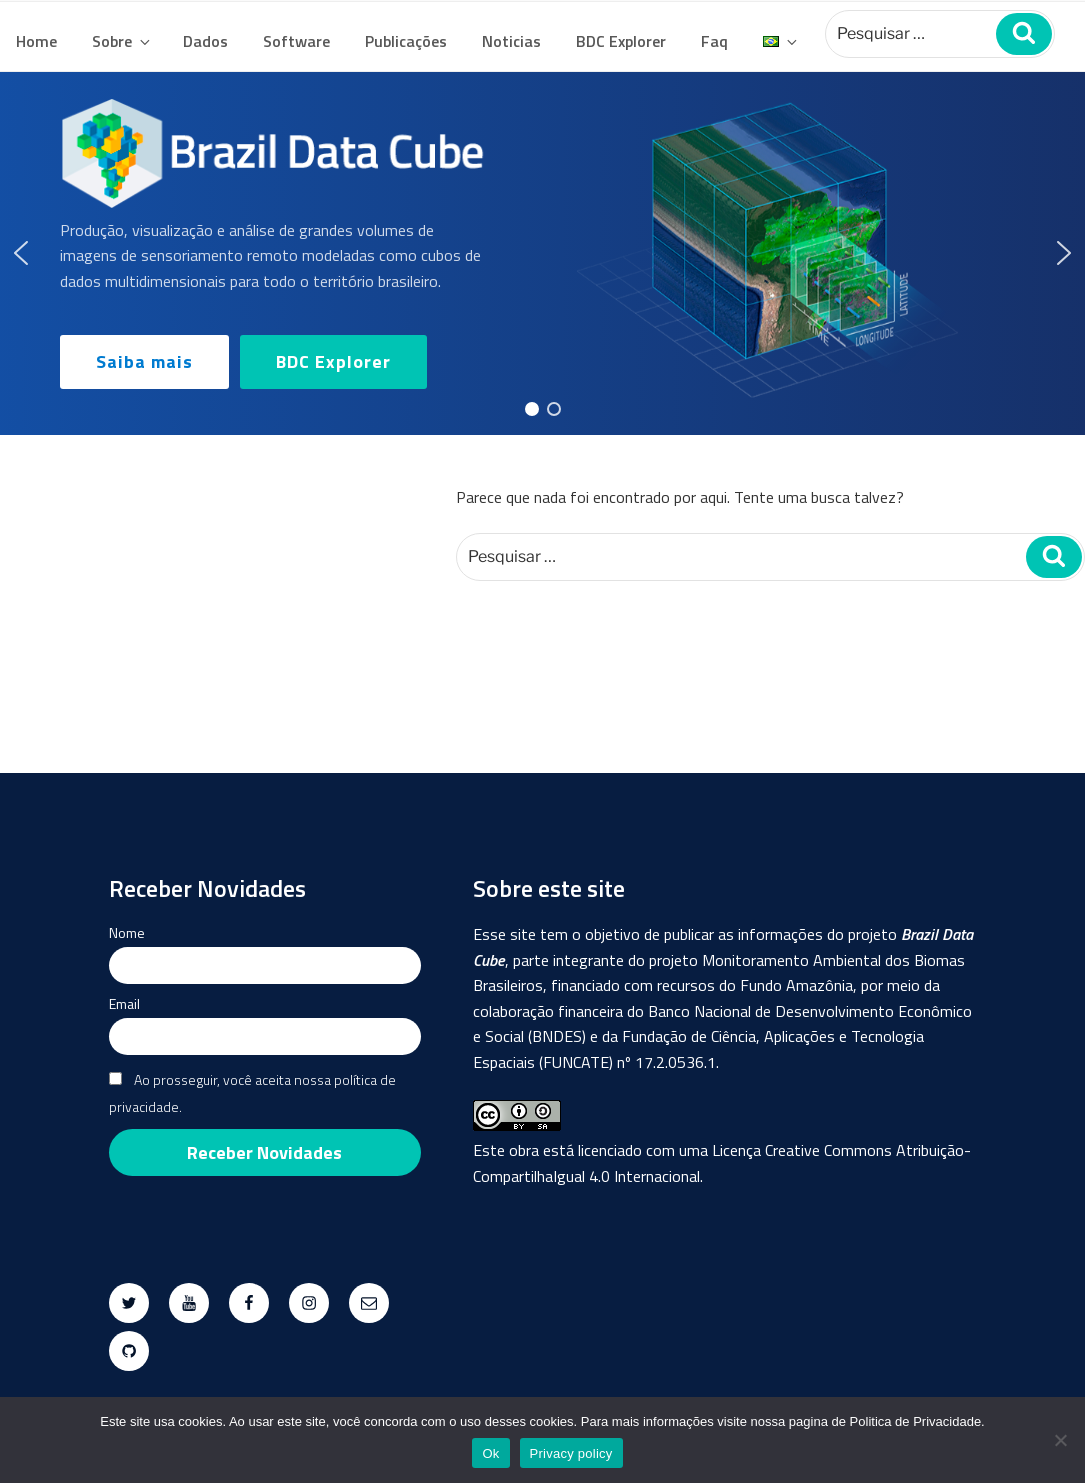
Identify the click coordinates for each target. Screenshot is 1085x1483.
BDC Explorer (621, 41)
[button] (21, 253)
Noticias (511, 41)
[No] (1060, 1440)
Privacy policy (571, 1453)
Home (36, 41)
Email (124, 1003)
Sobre (122, 41)
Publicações (406, 41)
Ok (490, 1453)
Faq (714, 41)
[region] (542, 253)
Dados (205, 41)
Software (296, 41)
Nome (127, 932)
